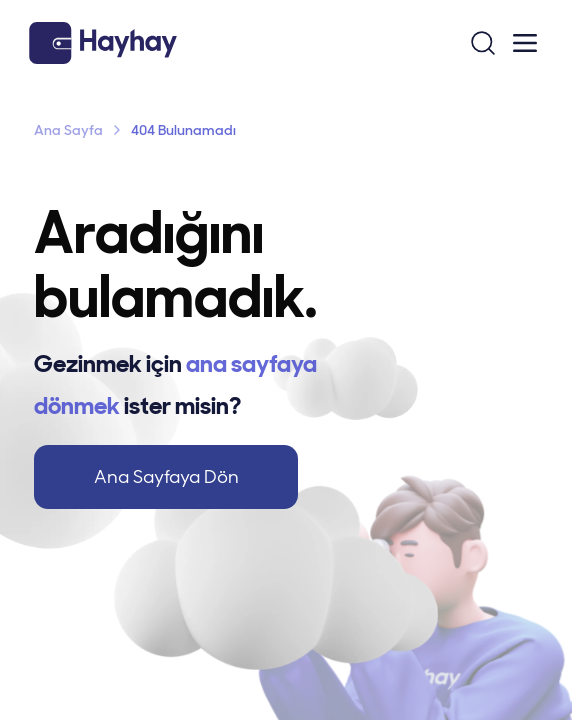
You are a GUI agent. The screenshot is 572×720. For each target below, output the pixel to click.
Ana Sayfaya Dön (166, 477)
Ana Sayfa (68, 130)
